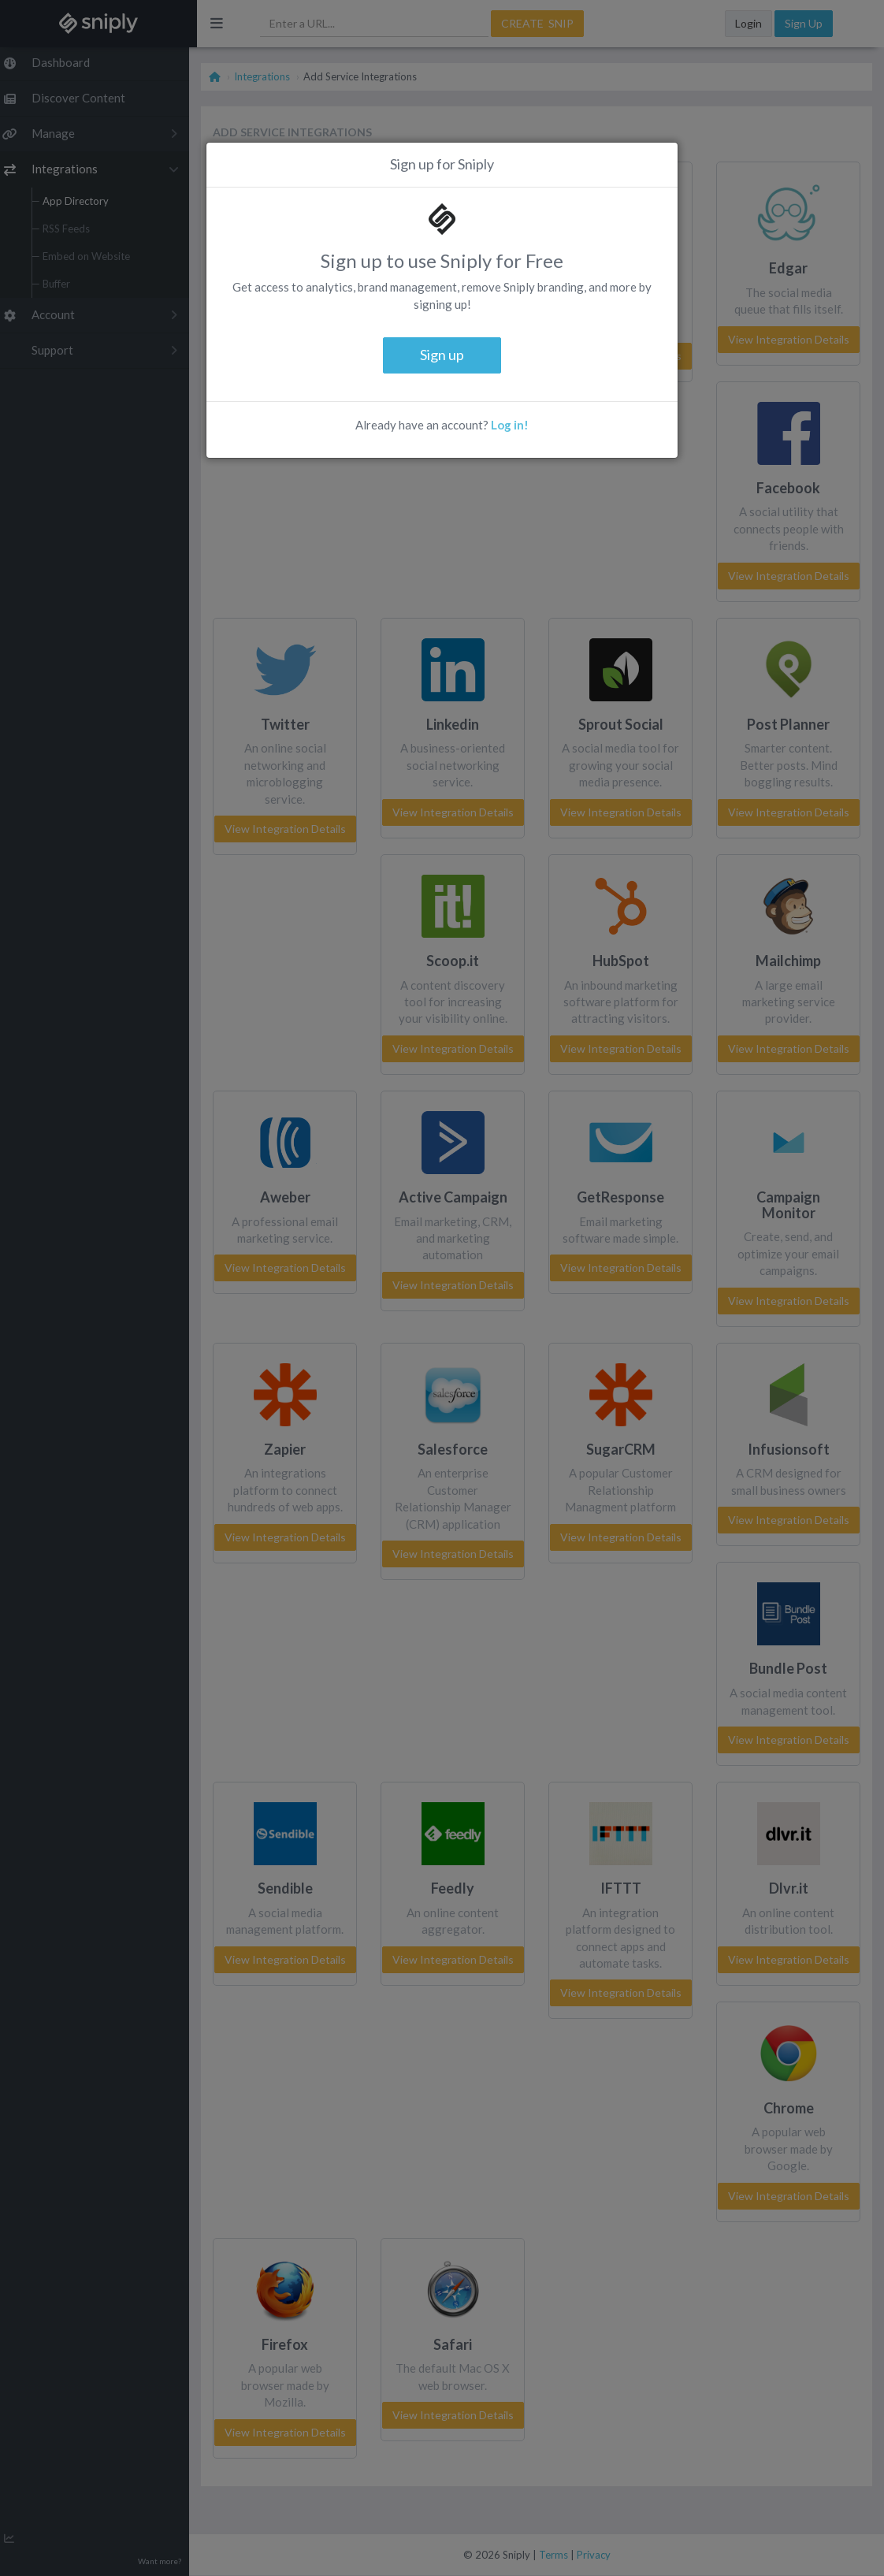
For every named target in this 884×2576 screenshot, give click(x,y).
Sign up (442, 354)
